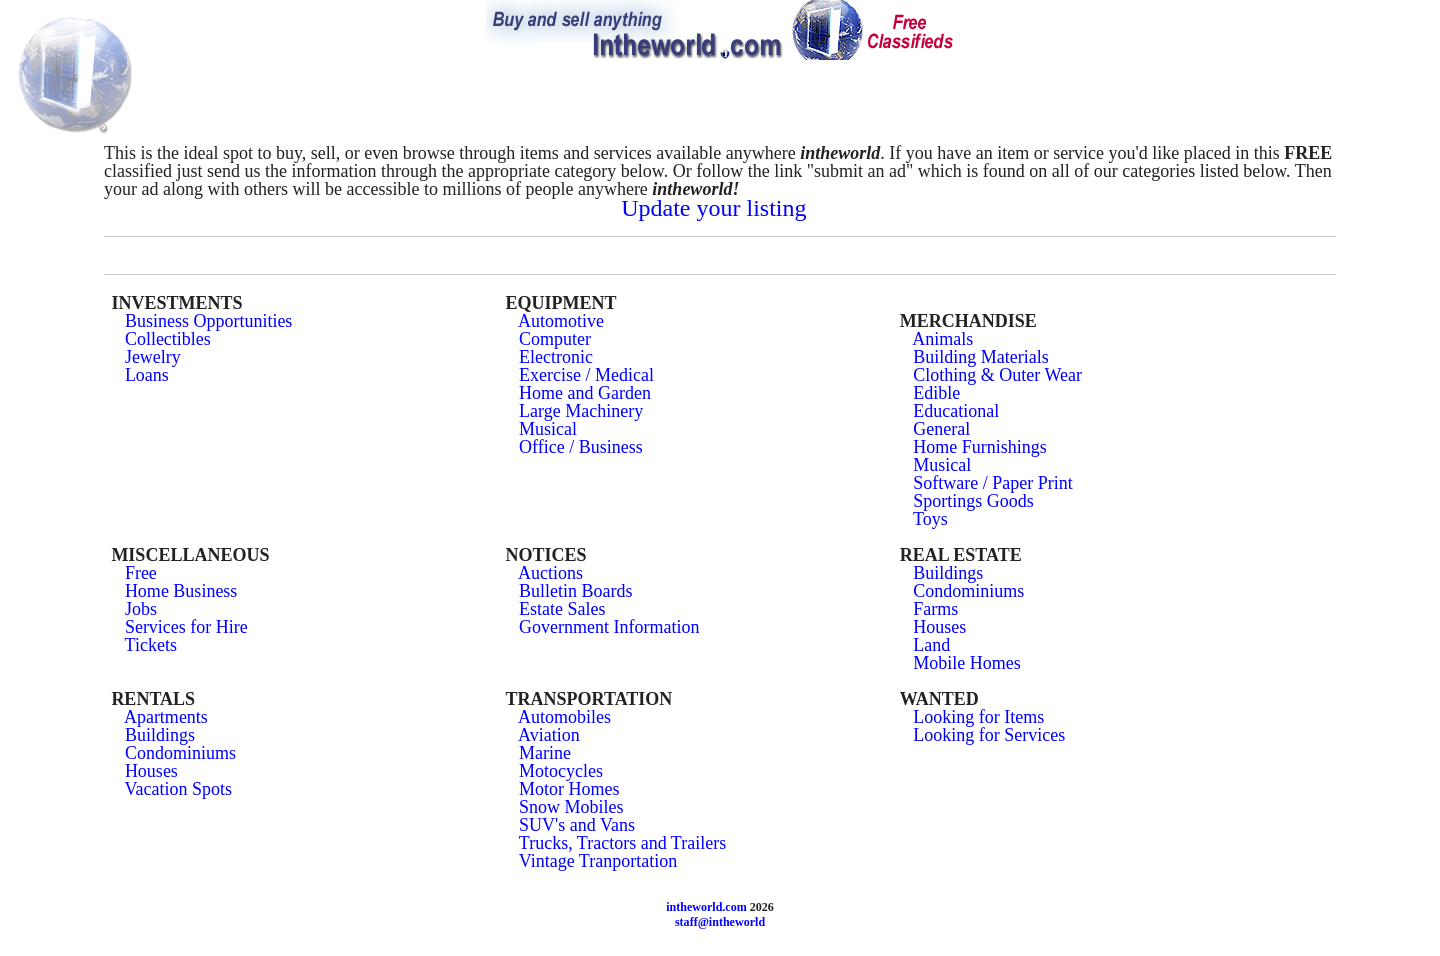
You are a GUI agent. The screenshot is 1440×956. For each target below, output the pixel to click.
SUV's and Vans (577, 825)
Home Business (181, 591)
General (941, 429)
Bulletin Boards (576, 591)
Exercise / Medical (586, 375)
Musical (548, 429)
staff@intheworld (720, 922)
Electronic (556, 357)
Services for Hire (186, 627)
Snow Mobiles (571, 807)
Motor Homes (569, 789)
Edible (936, 393)
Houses (939, 627)
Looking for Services (989, 735)
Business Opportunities (209, 321)
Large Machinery (581, 411)
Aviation (549, 735)
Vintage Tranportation (598, 861)
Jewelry (153, 357)
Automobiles (564, 717)
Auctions (550, 573)
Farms (935, 609)
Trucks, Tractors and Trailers (622, 843)
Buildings (948, 573)
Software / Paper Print (992, 483)
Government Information (609, 627)
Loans (147, 375)
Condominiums (968, 591)
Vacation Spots (179, 789)
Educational (956, 411)
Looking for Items (978, 717)
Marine (545, 753)
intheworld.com (706, 907)
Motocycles (561, 771)
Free (141, 573)
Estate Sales (562, 609)
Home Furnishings (980, 447)
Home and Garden (585, 393)
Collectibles (168, 339)
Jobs (141, 609)
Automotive (561, 321)
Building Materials (980, 357)
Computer (555, 339)
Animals (942, 339)
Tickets (151, 645)
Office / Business (581, 447)
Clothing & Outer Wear (997, 375)
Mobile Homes (967, 663)
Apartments (166, 717)
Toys (930, 519)
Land (931, 645)
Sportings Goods (973, 501)
